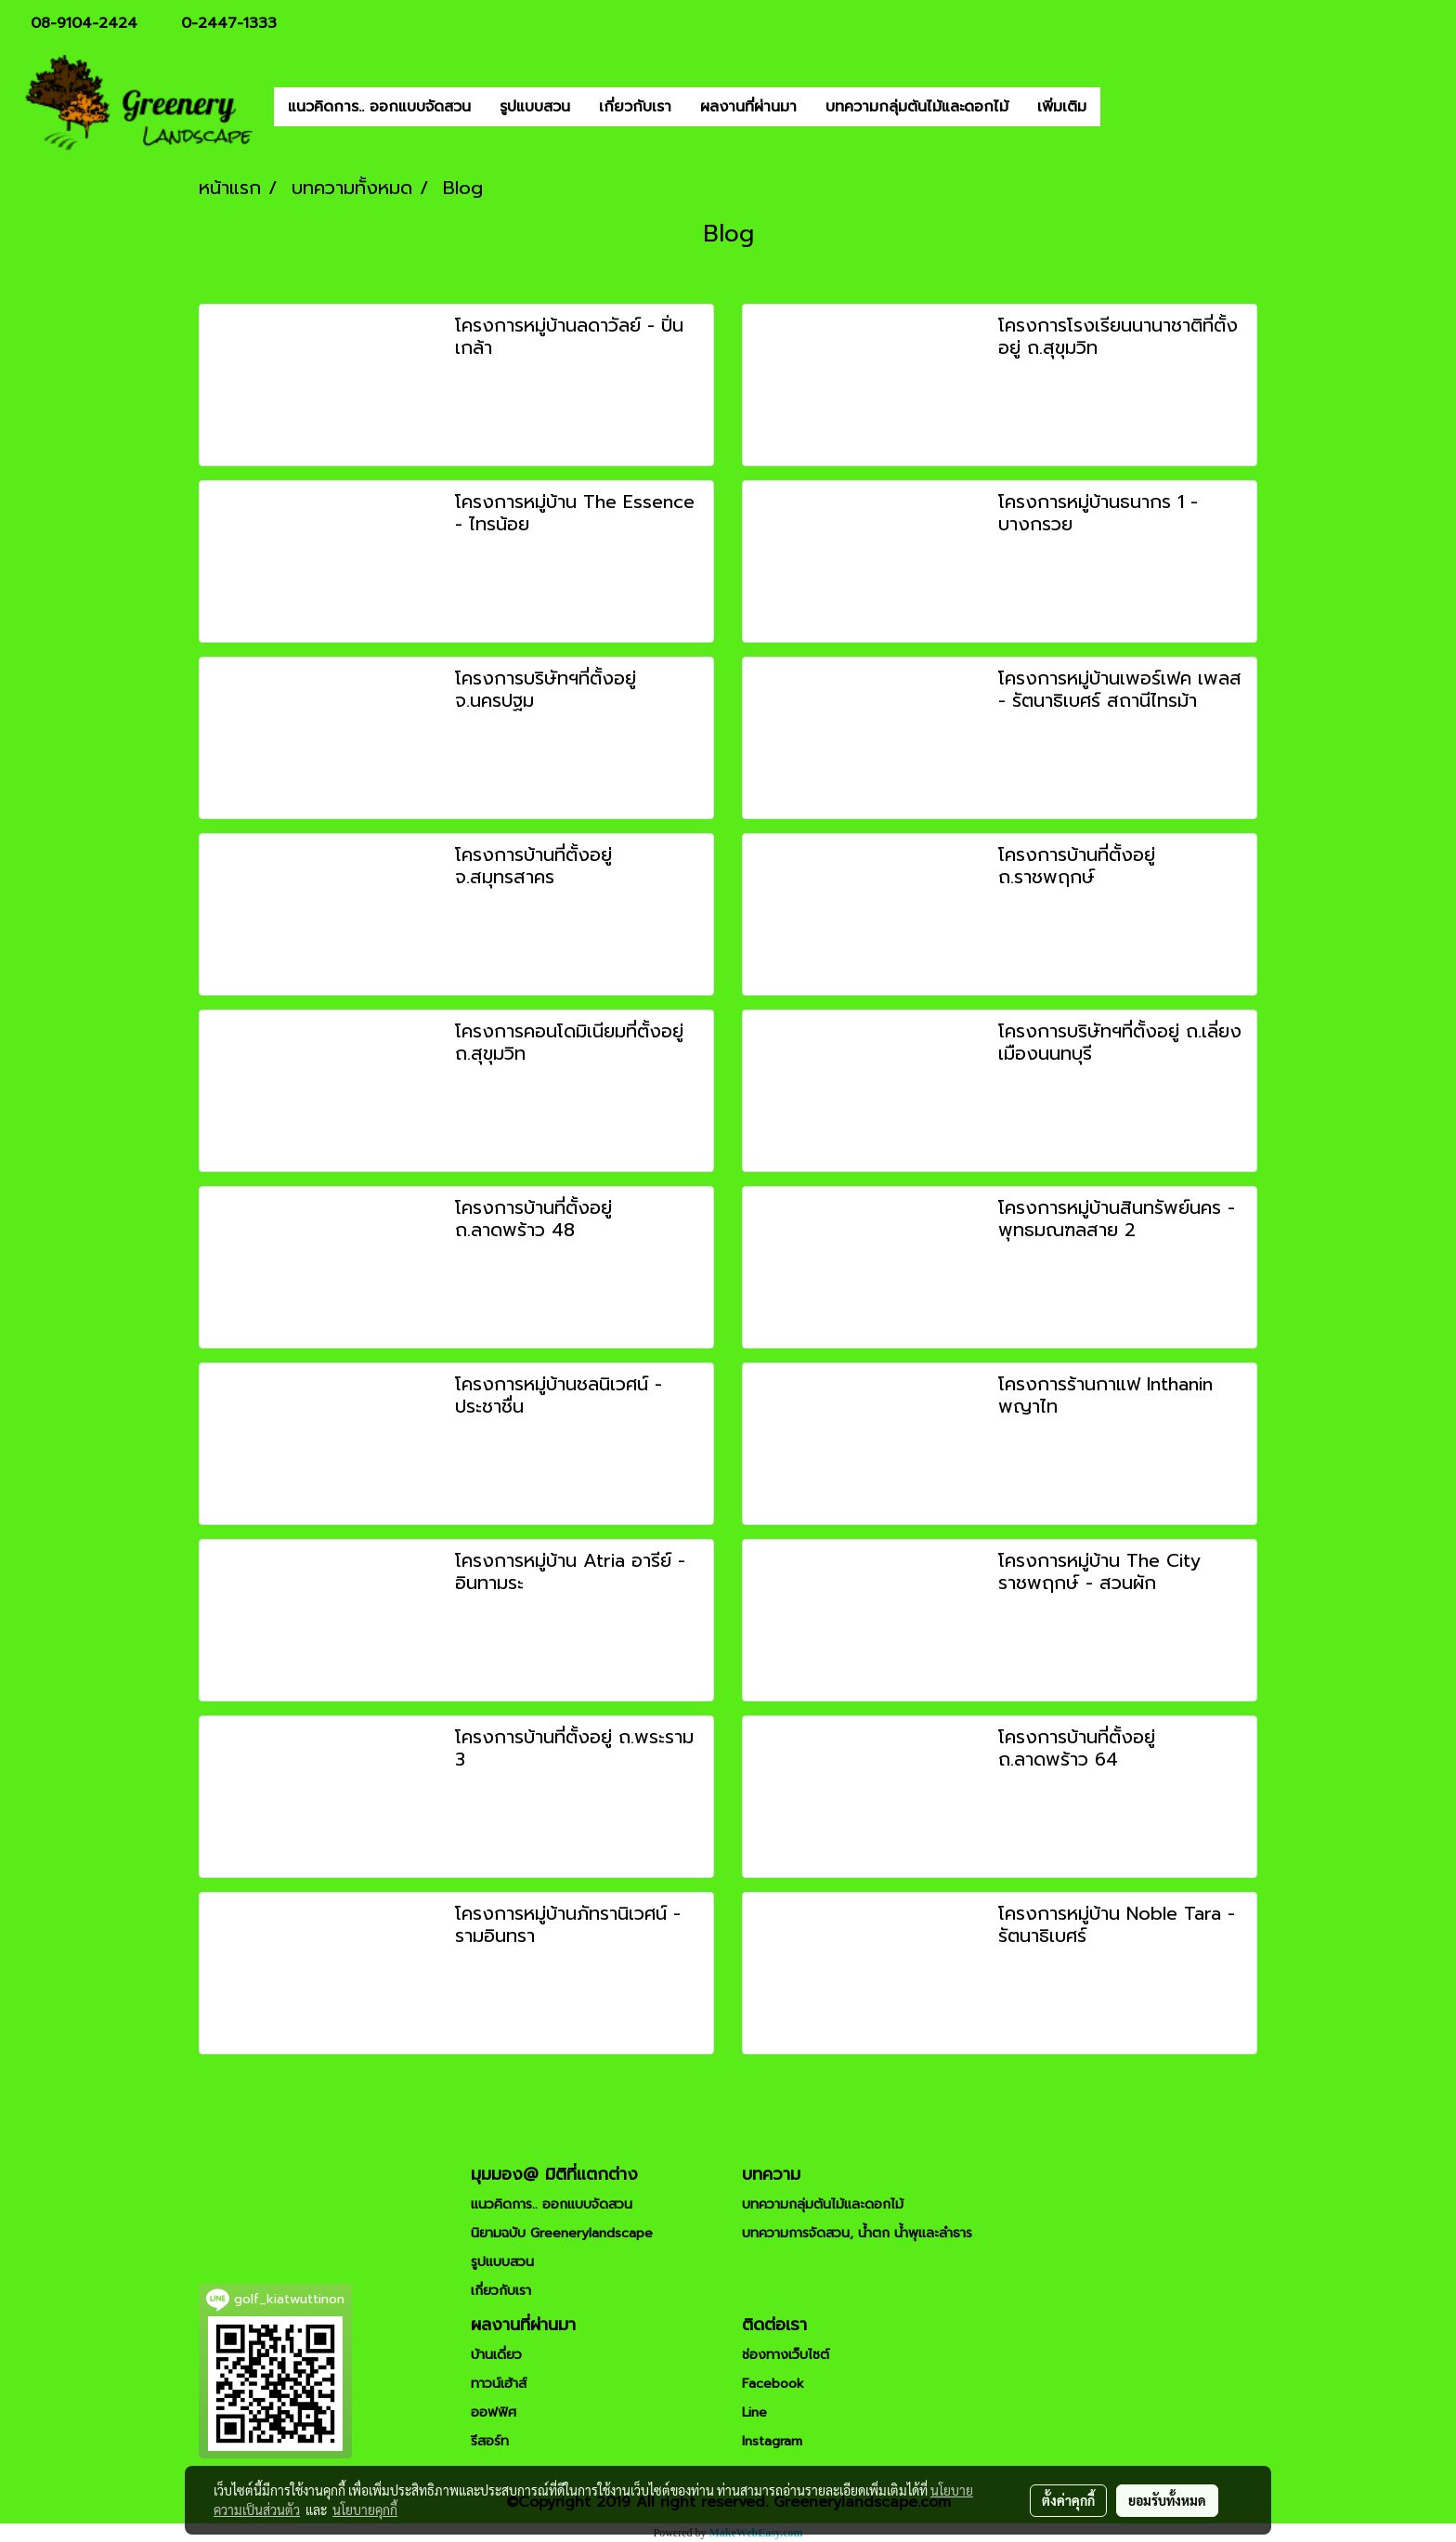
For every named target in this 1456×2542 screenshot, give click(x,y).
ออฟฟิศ (493, 2412)
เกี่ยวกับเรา (635, 107)
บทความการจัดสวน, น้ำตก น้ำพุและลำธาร (857, 2233)
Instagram (772, 2441)
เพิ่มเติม (1061, 107)
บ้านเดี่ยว (496, 2355)
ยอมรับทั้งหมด (1167, 2500)
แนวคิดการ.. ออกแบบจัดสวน (379, 107)
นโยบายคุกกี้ (364, 2509)
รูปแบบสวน (535, 107)
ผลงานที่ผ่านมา (748, 107)
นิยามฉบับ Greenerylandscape (562, 2233)
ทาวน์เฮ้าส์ (498, 2383)
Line (754, 2412)
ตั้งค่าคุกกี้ (1068, 2500)
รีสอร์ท (490, 2441)
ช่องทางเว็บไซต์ (785, 2355)
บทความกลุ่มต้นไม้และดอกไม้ (917, 107)
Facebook (773, 2383)
